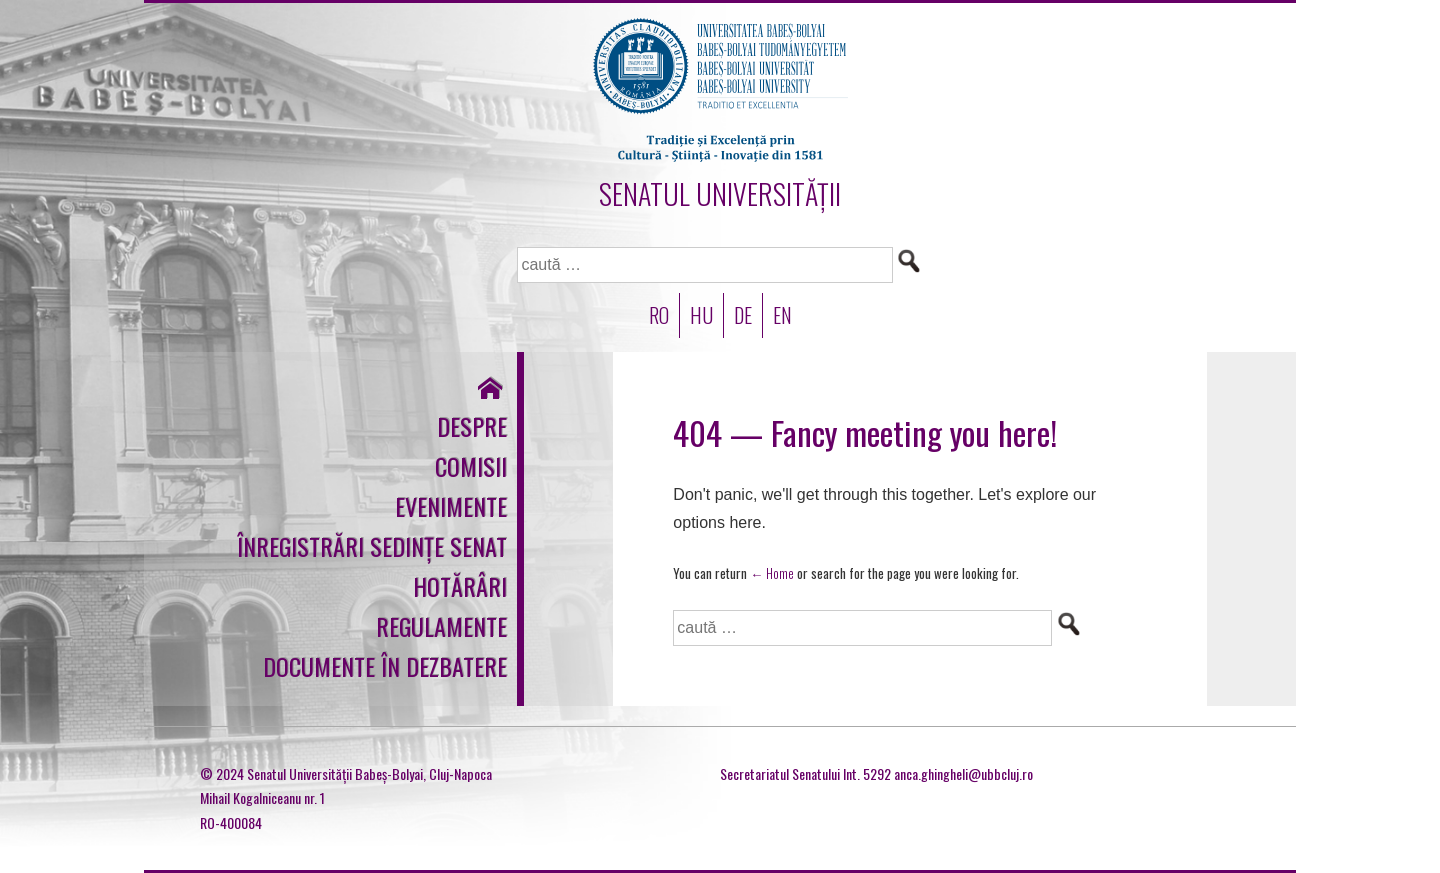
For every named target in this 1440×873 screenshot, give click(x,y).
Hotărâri (460, 586)
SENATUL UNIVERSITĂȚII (720, 193)
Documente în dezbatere (385, 666)
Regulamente (441, 626)
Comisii (471, 466)
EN (782, 315)
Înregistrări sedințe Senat (372, 546)
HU (701, 315)
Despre (472, 426)
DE (743, 315)
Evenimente (451, 506)
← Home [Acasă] (772, 573)
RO (659, 315)
